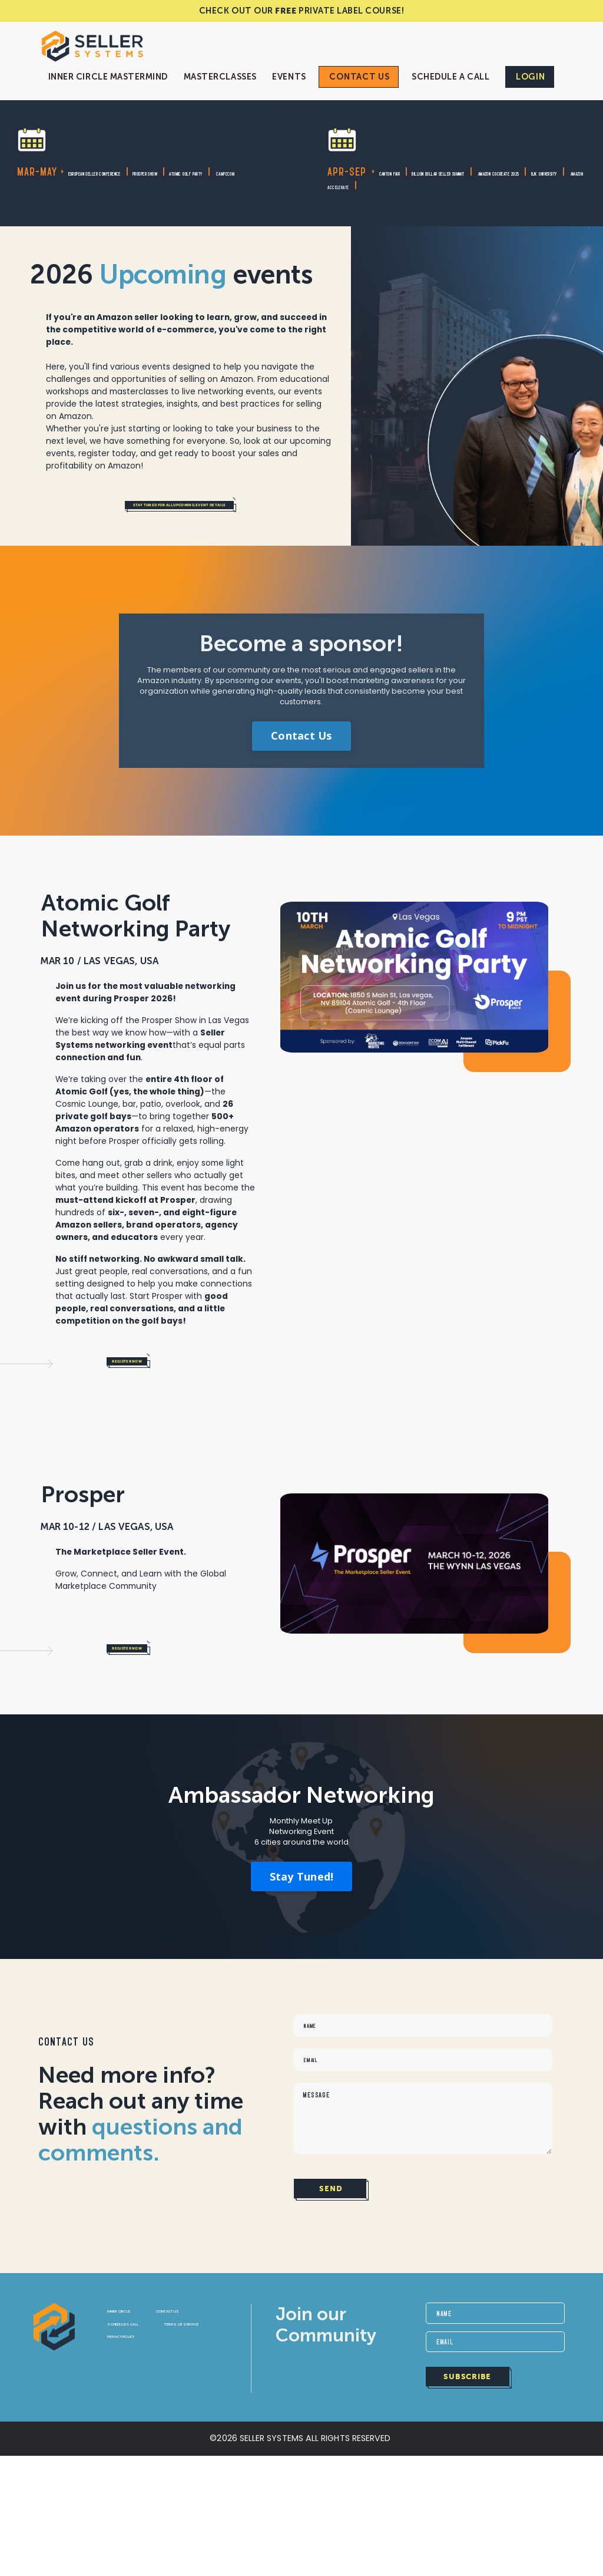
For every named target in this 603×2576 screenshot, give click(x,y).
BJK (339, 199)
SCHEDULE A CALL (148, 2434)
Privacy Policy (144, 2467)
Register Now (152, 1402)
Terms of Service (150, 2450)
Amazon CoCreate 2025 (431, 186)
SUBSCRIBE (467, 2475)
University (376, 199)
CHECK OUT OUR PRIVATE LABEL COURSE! (301, 11)
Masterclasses (220, 77)
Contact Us (359, 77)
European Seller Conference (139, 172)
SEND (330, 2278)
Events (289, 77)
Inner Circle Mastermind (108, 77)
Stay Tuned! (302, 1935)
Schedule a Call (450, 77)
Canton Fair (407, 172)
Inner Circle (138, 2401)
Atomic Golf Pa (100, 186)
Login (530, 77)
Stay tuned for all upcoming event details (229, 527)
